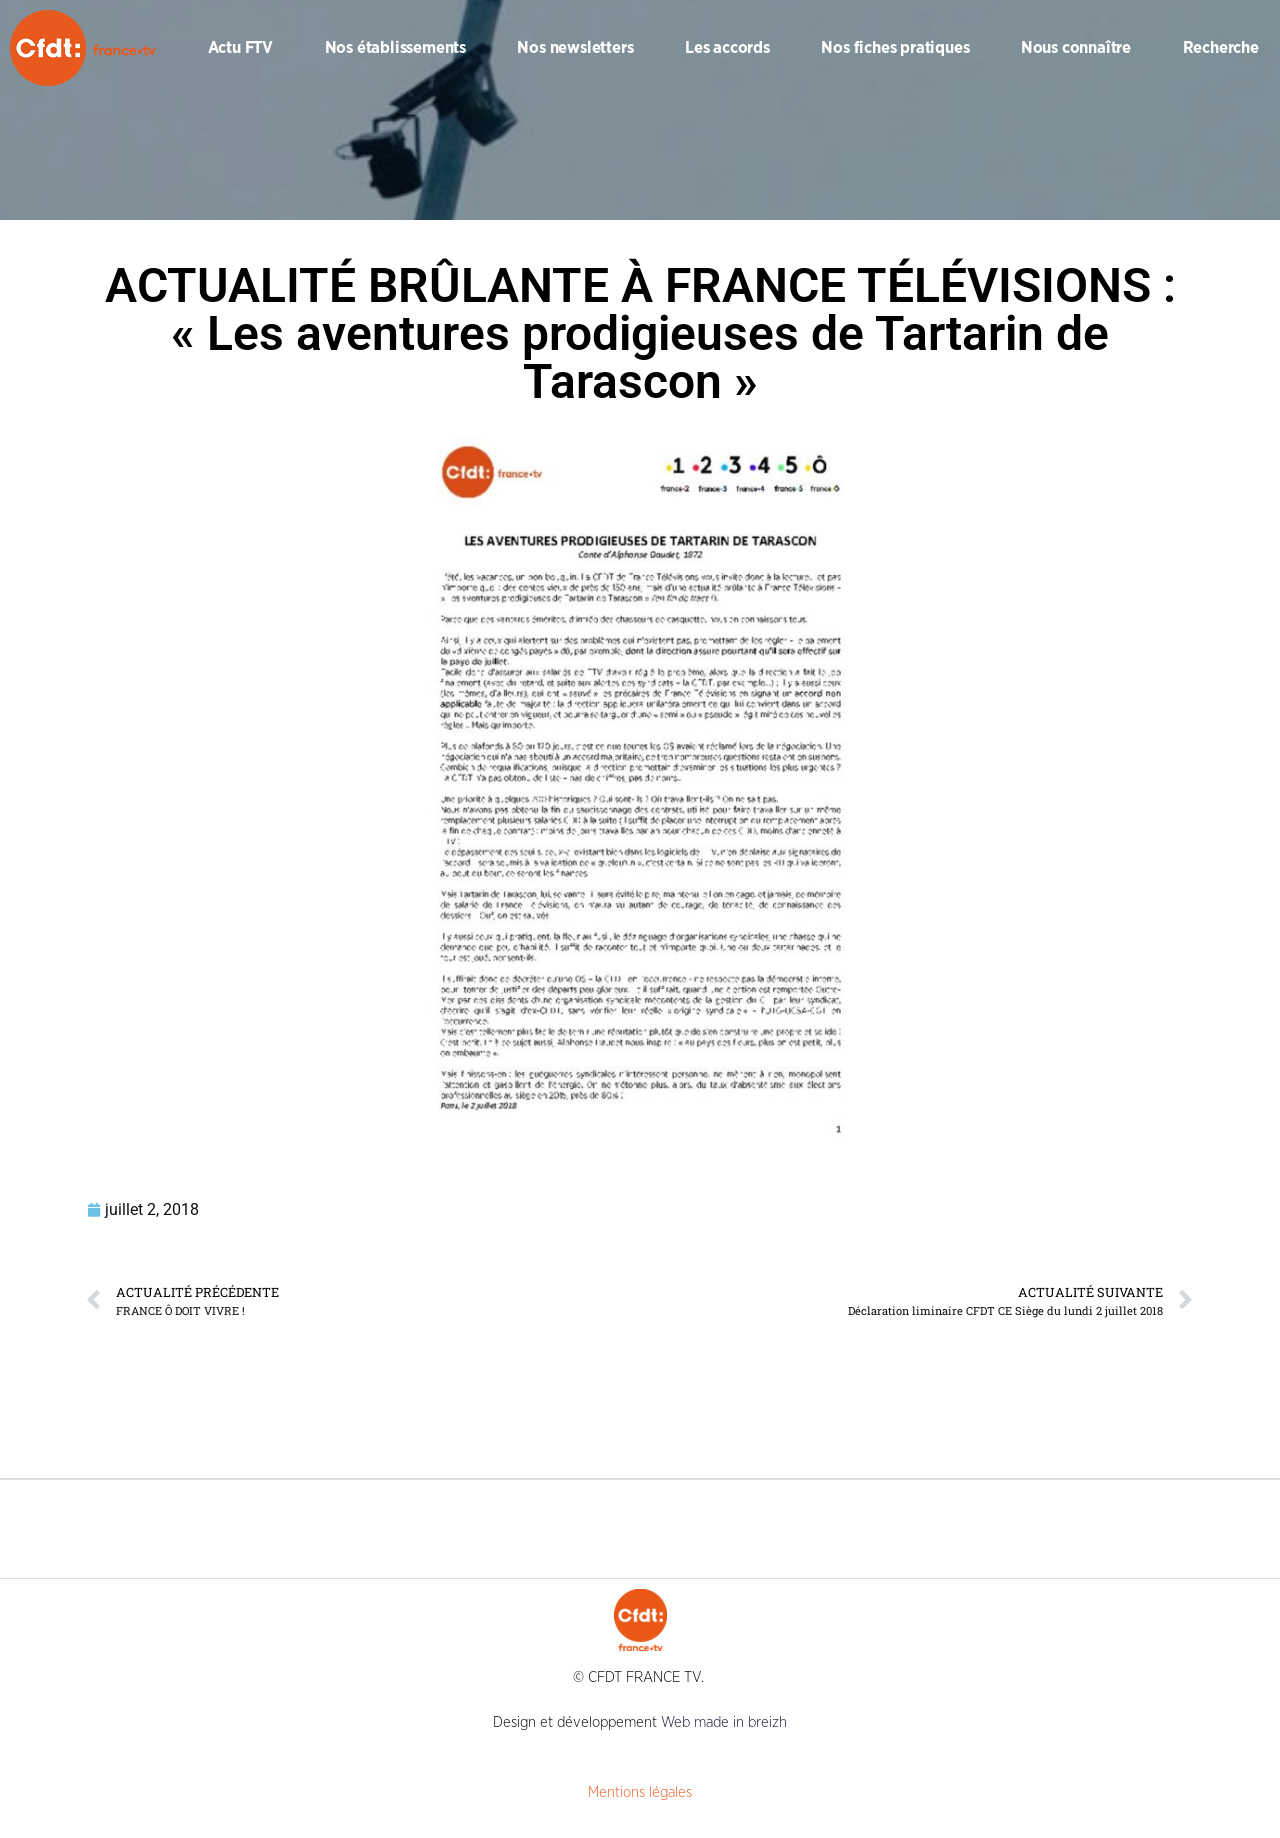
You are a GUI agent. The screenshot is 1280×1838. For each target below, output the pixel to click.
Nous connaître (1076, 47)
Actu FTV (240, 47)
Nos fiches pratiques (895, 47)
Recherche (1221, 47)
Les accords (727, 47)
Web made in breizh (724, 1722)
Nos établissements (395, 47)
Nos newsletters (575, 47)
